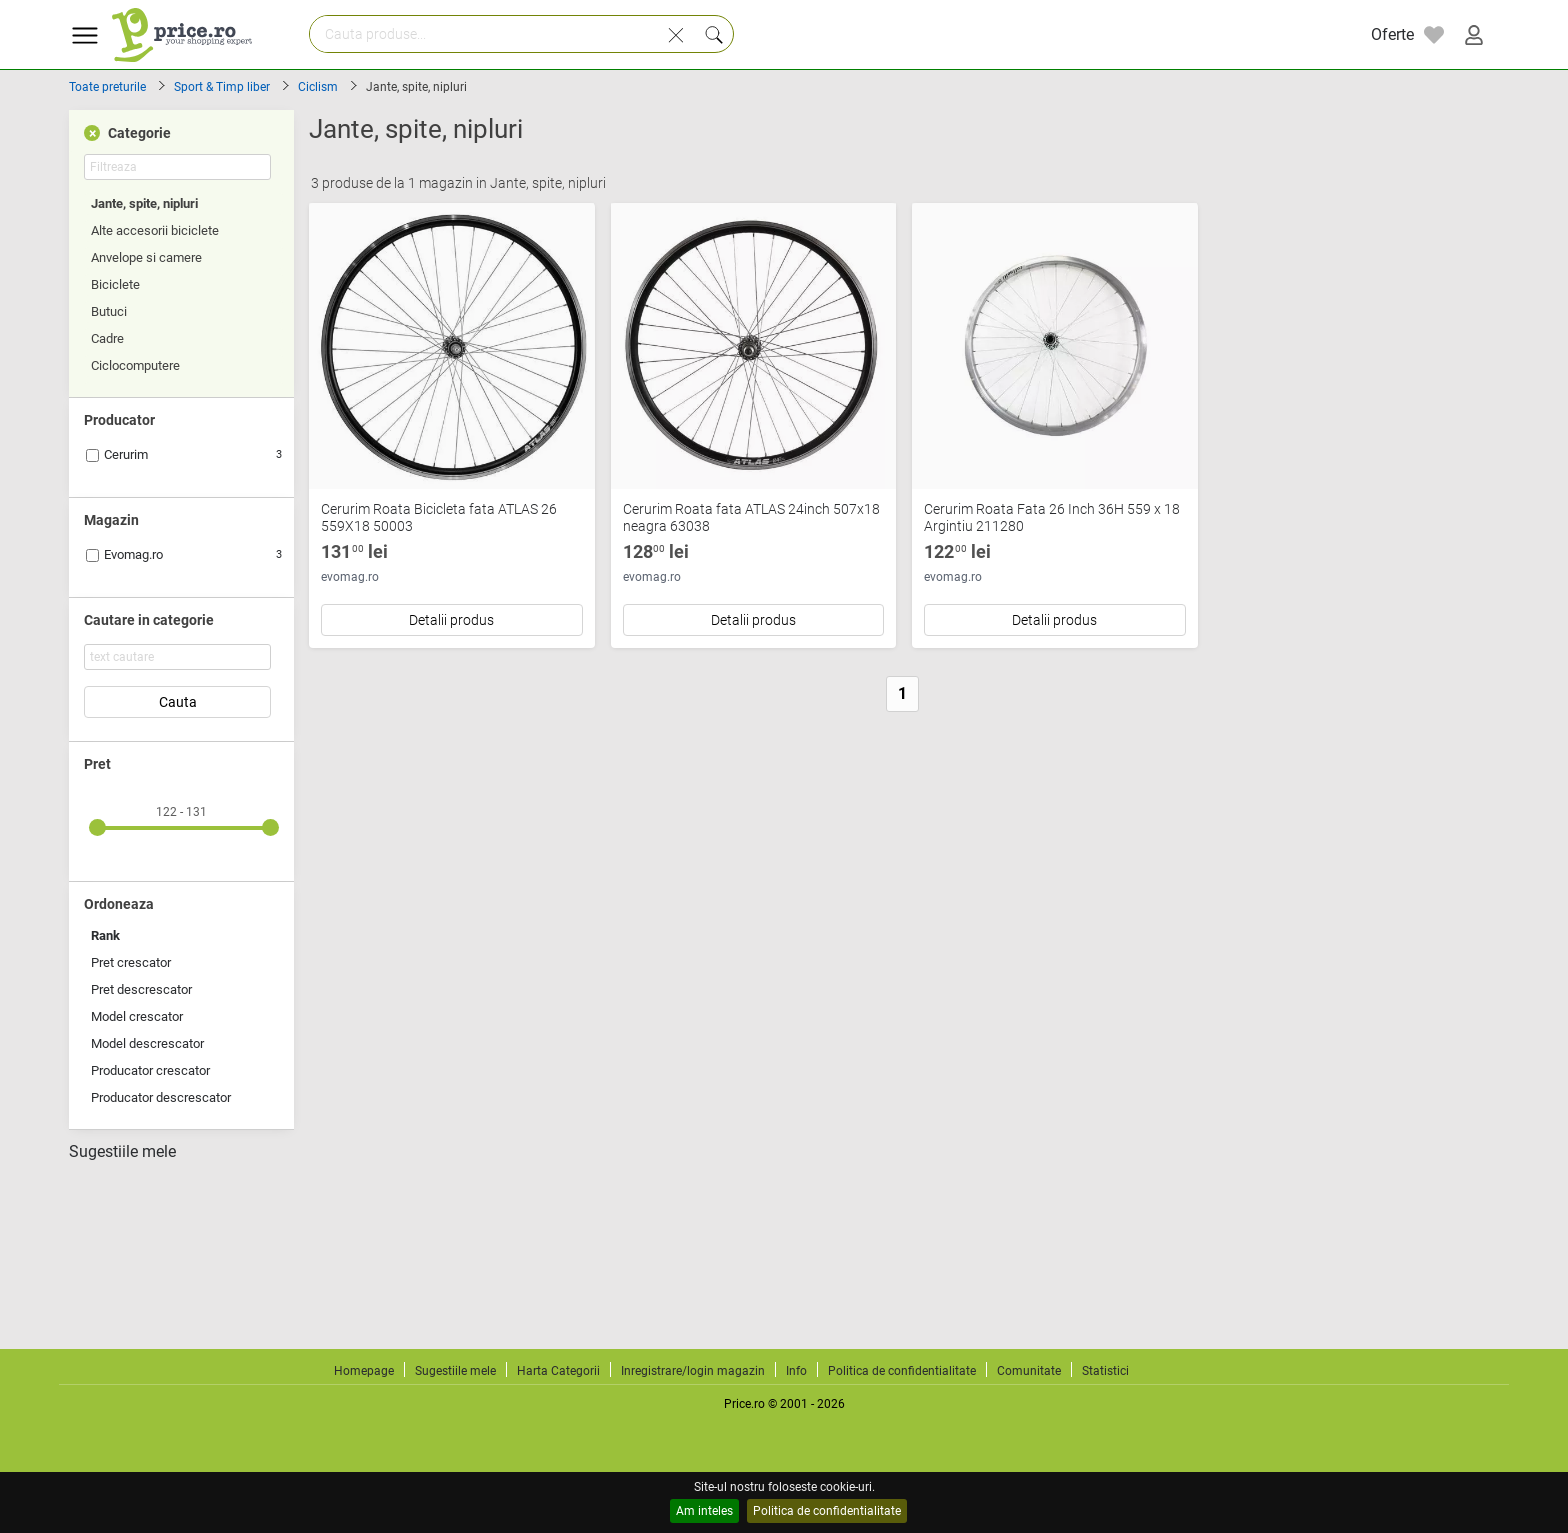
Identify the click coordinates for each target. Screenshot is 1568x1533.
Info (796, 1371)
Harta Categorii (558, 1371)
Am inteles (704, 1511)
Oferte (1392, 34)
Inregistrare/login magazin (693, 1371)
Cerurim (126, 454)
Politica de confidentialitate (827, 1511)
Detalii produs (451, 620)
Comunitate (1029, 1371)
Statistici (1105, 1371)
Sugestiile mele (122, 1152)
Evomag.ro (133, 554)
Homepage (364, 1371)
